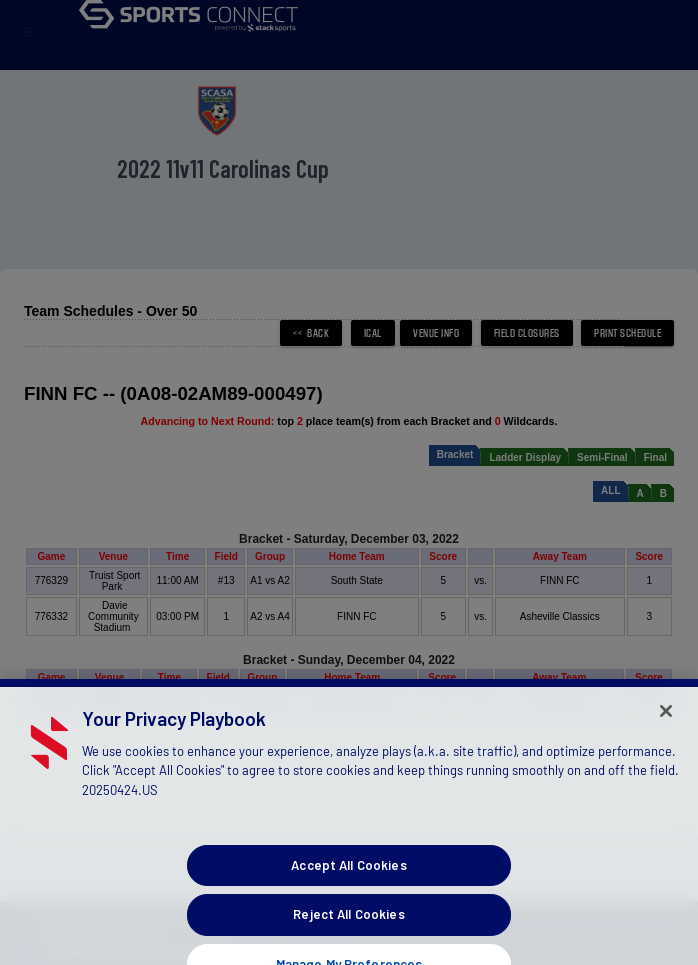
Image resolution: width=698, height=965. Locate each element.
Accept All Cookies (348, 914)
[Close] (666, 760)
